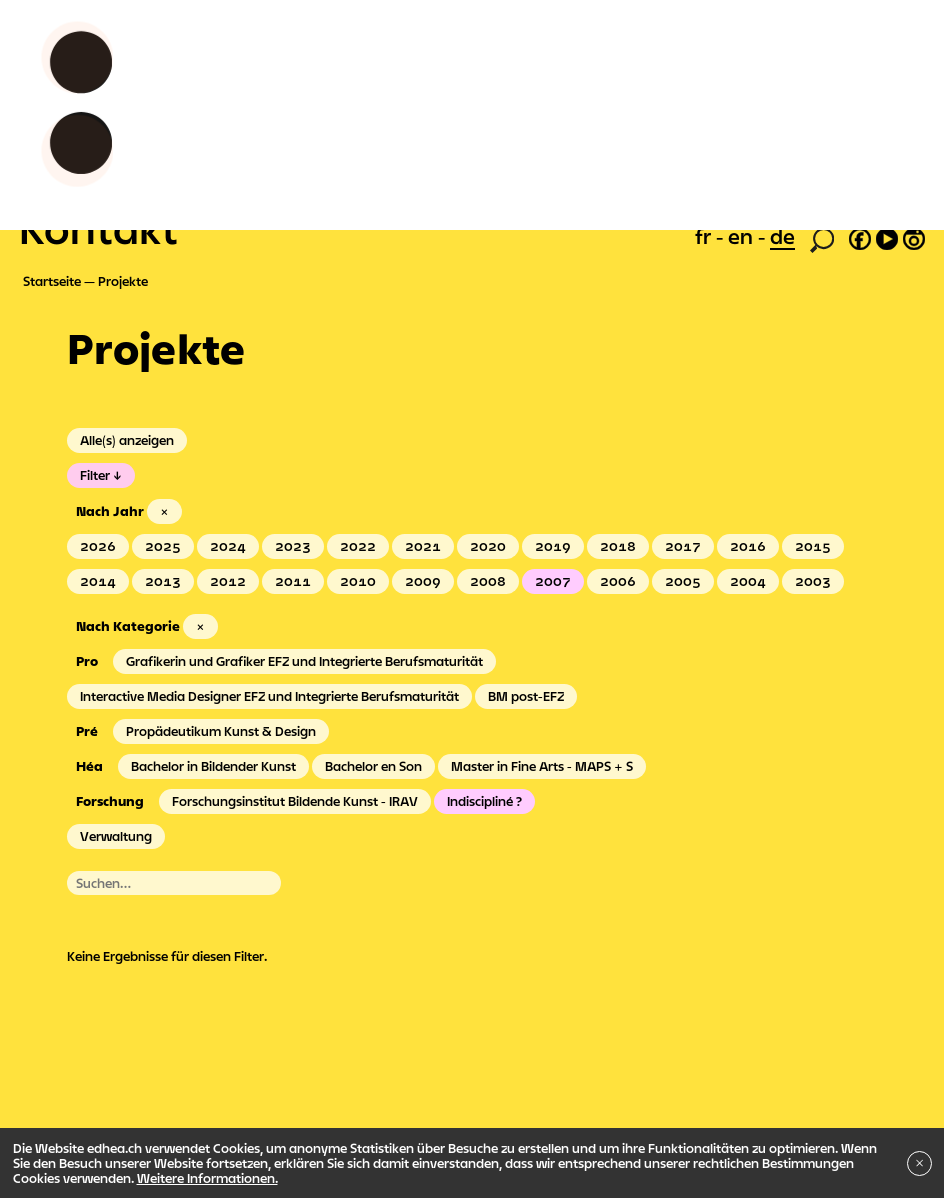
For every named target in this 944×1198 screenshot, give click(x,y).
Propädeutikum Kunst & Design (221, 731)
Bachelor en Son (373, 766)
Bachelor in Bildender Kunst (213, 766)
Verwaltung (116, 836)
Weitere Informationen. (207, 1178)
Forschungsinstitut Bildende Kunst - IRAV (295, 801)
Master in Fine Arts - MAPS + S (542, 766)
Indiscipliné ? (484, 801)
